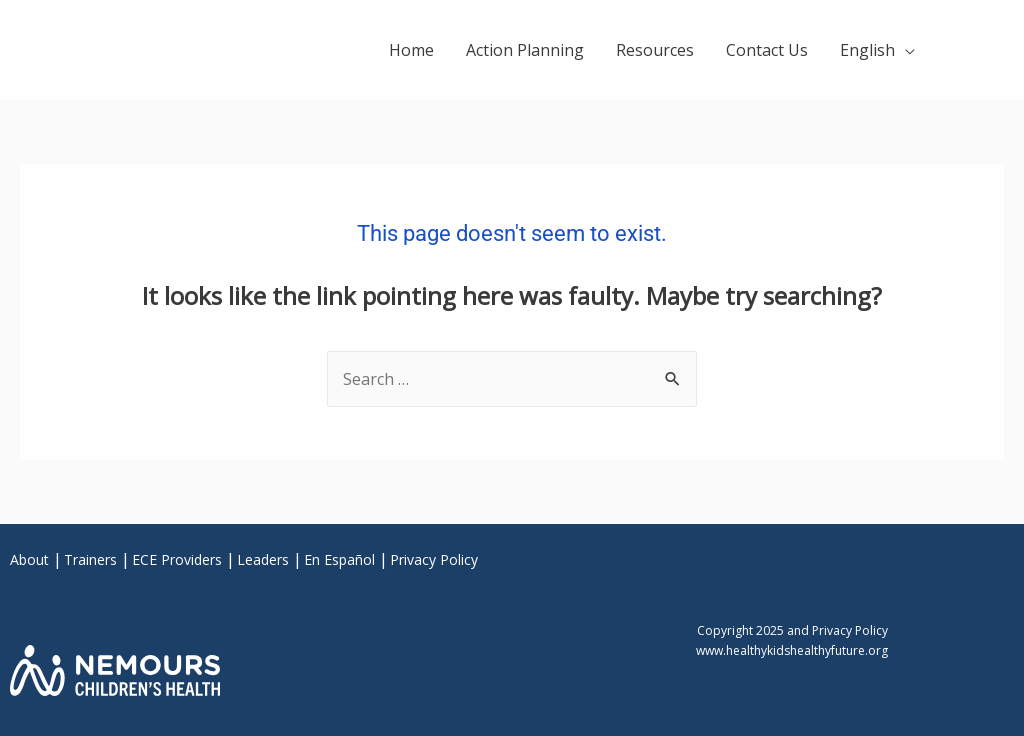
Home (411, 50)
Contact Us (767, 50)
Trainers (90, 559)
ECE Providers (177, 559)
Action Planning (525, 50)
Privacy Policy (434, 559)
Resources (655, 50)
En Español (339, 559)
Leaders (263, 559)
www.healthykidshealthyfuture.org (792, 650)
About (29, 559)
